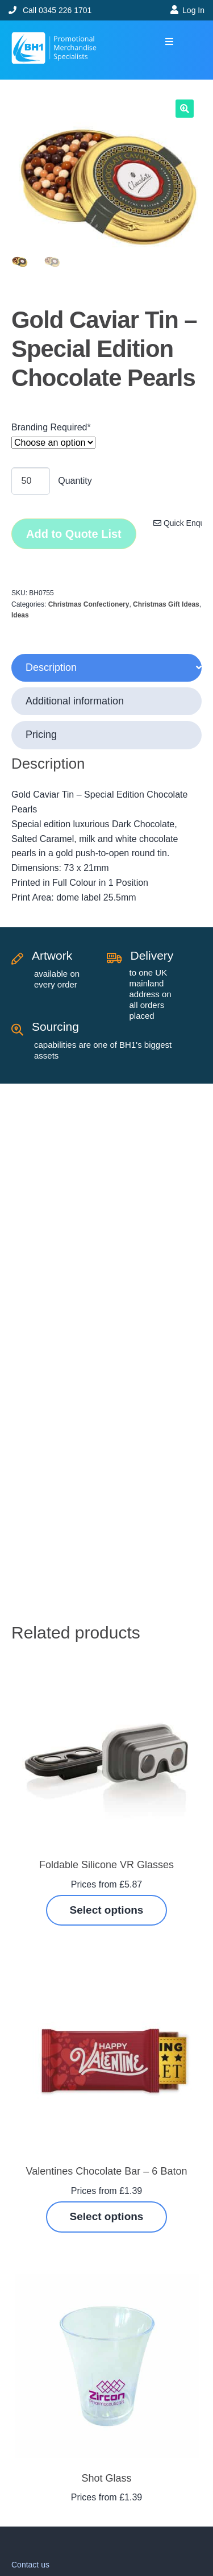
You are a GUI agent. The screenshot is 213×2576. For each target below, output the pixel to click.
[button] (169, 42)
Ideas (20, 615)
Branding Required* (51, 427)
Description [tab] (51, 667)
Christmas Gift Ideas (166, 604)
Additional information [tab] (75, 701)
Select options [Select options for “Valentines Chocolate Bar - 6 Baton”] (107, 2216)
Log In (193, 10)
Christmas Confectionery (89, 604)
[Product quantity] (30, 481)
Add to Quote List (74, 534)
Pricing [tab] (41, 734)
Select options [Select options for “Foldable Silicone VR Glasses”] (107, 1910)
